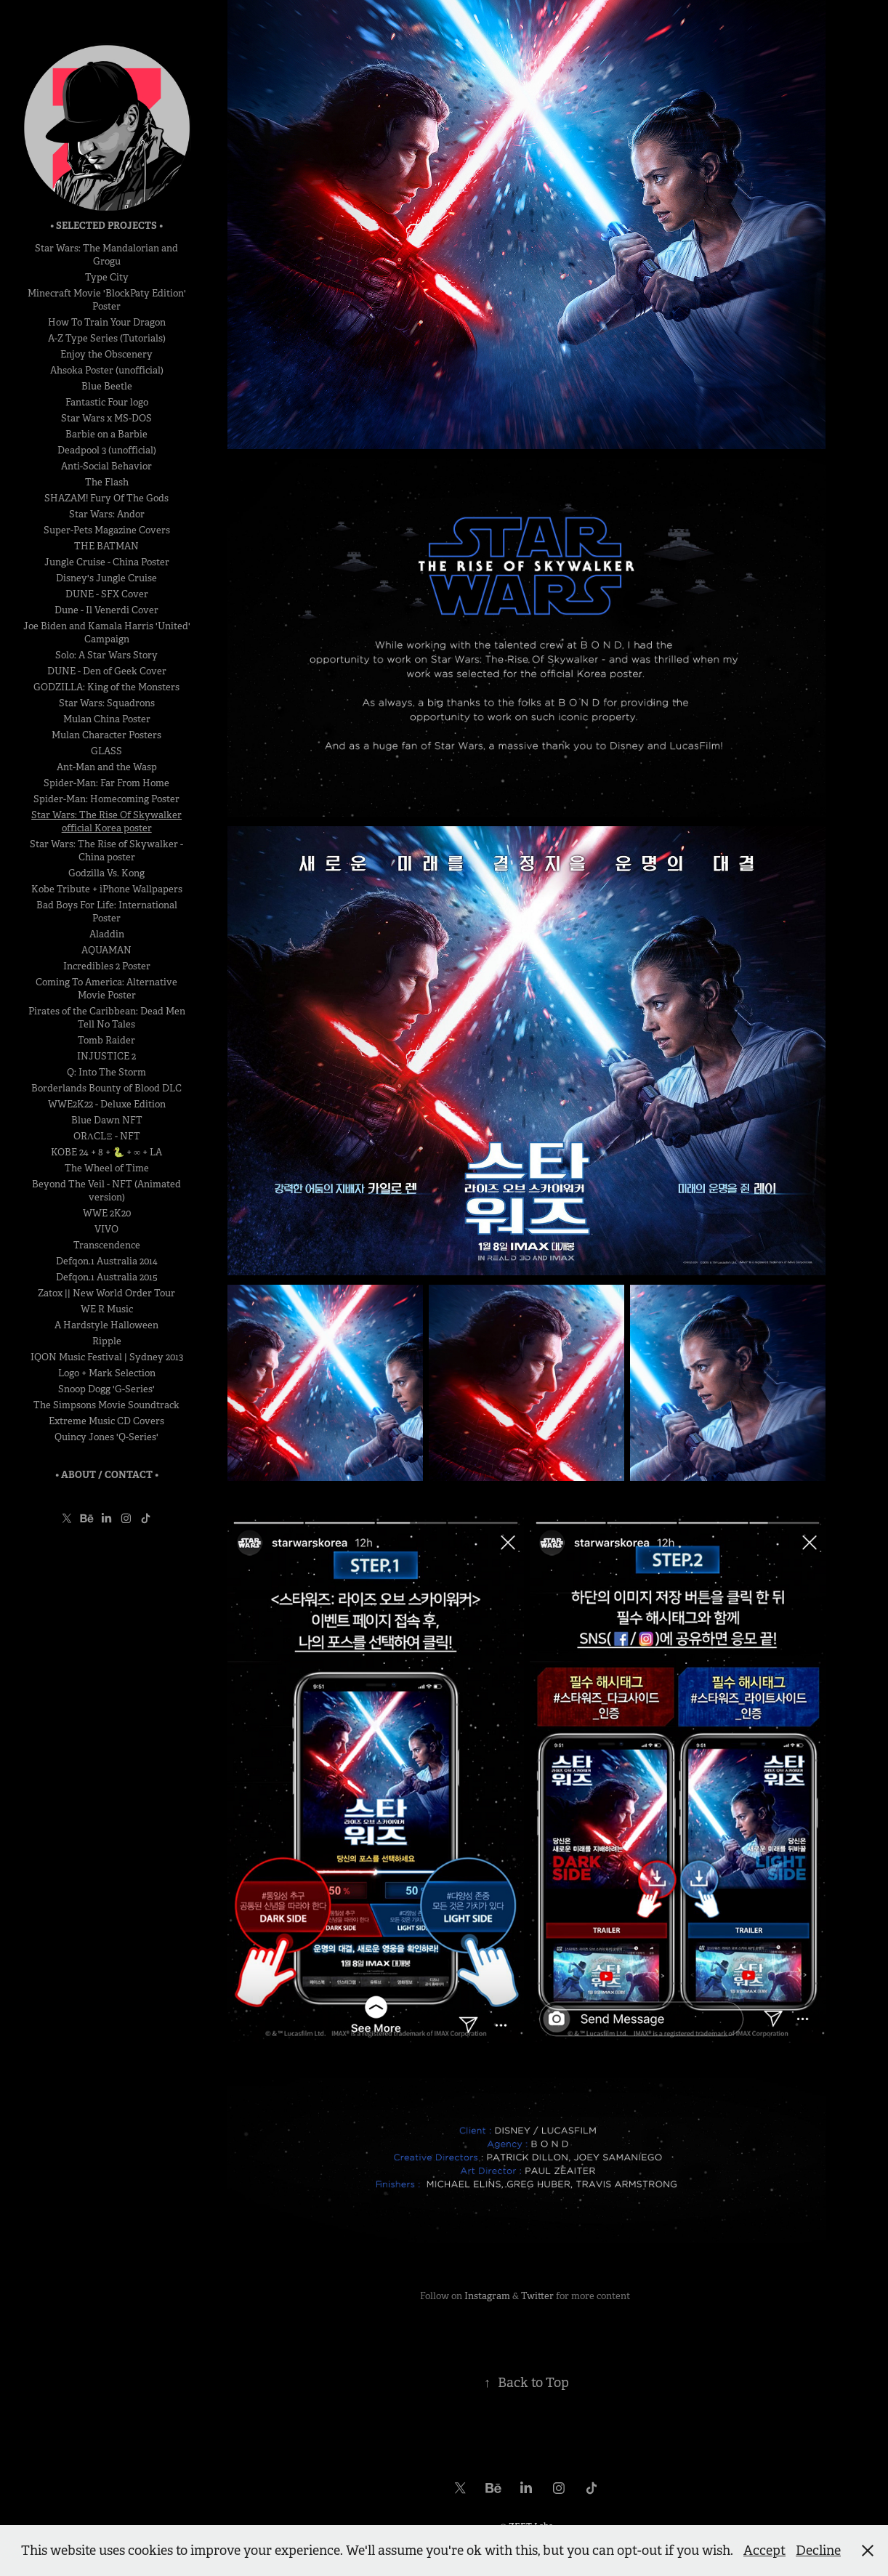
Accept (764, 2551)
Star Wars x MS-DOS (106, 418)
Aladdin (106, 934)
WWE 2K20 (107, 1213)
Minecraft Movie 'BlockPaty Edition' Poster (107, 299)
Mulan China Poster (106, 719)
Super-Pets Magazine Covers (107, 530)
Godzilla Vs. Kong (106, 873)
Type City (107, 277)
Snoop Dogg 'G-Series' (106, 1389)
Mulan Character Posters (106, 735)
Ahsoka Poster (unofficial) (107, 370)
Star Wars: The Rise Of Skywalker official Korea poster (106, 821)
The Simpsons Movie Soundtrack (106, 1405)
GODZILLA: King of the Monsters (106, 687)
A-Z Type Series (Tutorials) (107, 338)
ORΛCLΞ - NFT (106, 1136)
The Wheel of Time (107, 1168)
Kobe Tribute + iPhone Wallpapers (106, 889)
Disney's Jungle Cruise (106, 578)
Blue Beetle (106, 386)
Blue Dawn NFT (106, 1120)
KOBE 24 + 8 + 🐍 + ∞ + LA (106, 1152)
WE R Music (107, 1309)
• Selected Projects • (106, 225)
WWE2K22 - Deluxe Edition (107, 1104)
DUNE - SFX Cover (106, 594)
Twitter (537, 2296)
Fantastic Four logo (106, 402)
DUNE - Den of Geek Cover (106, 671)
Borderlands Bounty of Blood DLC (106, 1088)
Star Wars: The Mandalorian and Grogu (106, 254)
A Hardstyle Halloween (106, 1325)
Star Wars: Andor (107, 514)
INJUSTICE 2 (106, 1056)
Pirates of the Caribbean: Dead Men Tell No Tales (106, 1017)
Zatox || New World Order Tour (106, 1293)
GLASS (106, 751)
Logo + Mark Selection (107, 1373)
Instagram (487, 2296)
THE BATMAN (106, 546)
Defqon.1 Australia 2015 (107, 1277)
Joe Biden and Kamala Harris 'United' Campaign (106, 632)
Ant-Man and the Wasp (107, 767)
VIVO (106, 1229)
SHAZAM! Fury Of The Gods (106, 498)
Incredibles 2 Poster (106, 966)
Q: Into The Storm (106, 1072)
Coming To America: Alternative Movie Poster (106, 988)
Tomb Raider (106, 1040)
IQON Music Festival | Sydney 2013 (107, 1357)
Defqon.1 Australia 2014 (107, 1261)
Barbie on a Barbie (106, 434)
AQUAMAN (106, 950)
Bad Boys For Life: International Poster (106, 911)
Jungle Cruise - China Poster (106, 562)
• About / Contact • (106, 1475)
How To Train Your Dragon (107, 322)
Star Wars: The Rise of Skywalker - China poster (106, 850)
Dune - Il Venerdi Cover (106, 610)
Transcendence (106, 1245)
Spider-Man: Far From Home (106, 783)
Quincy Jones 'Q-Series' (106, 1437)
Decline (818, 2551)
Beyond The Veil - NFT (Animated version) (106, 1190)
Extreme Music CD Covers (106, 1421)
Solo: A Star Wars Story (106, 655)
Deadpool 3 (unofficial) (106, 450)
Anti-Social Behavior (106, 466)
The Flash (107, 482)
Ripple (106, 1341)
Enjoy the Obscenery (106, 354)
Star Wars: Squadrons (107, 703)
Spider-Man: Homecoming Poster (106, 799)
